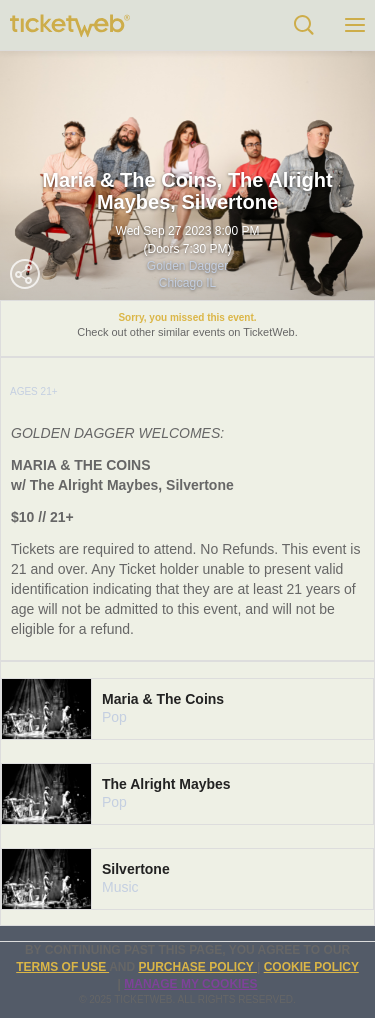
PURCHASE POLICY (197, 967)
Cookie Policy (311, 967)
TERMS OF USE (62, 967)
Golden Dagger (187, 266)
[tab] (187, 709)
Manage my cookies (190, 984)
